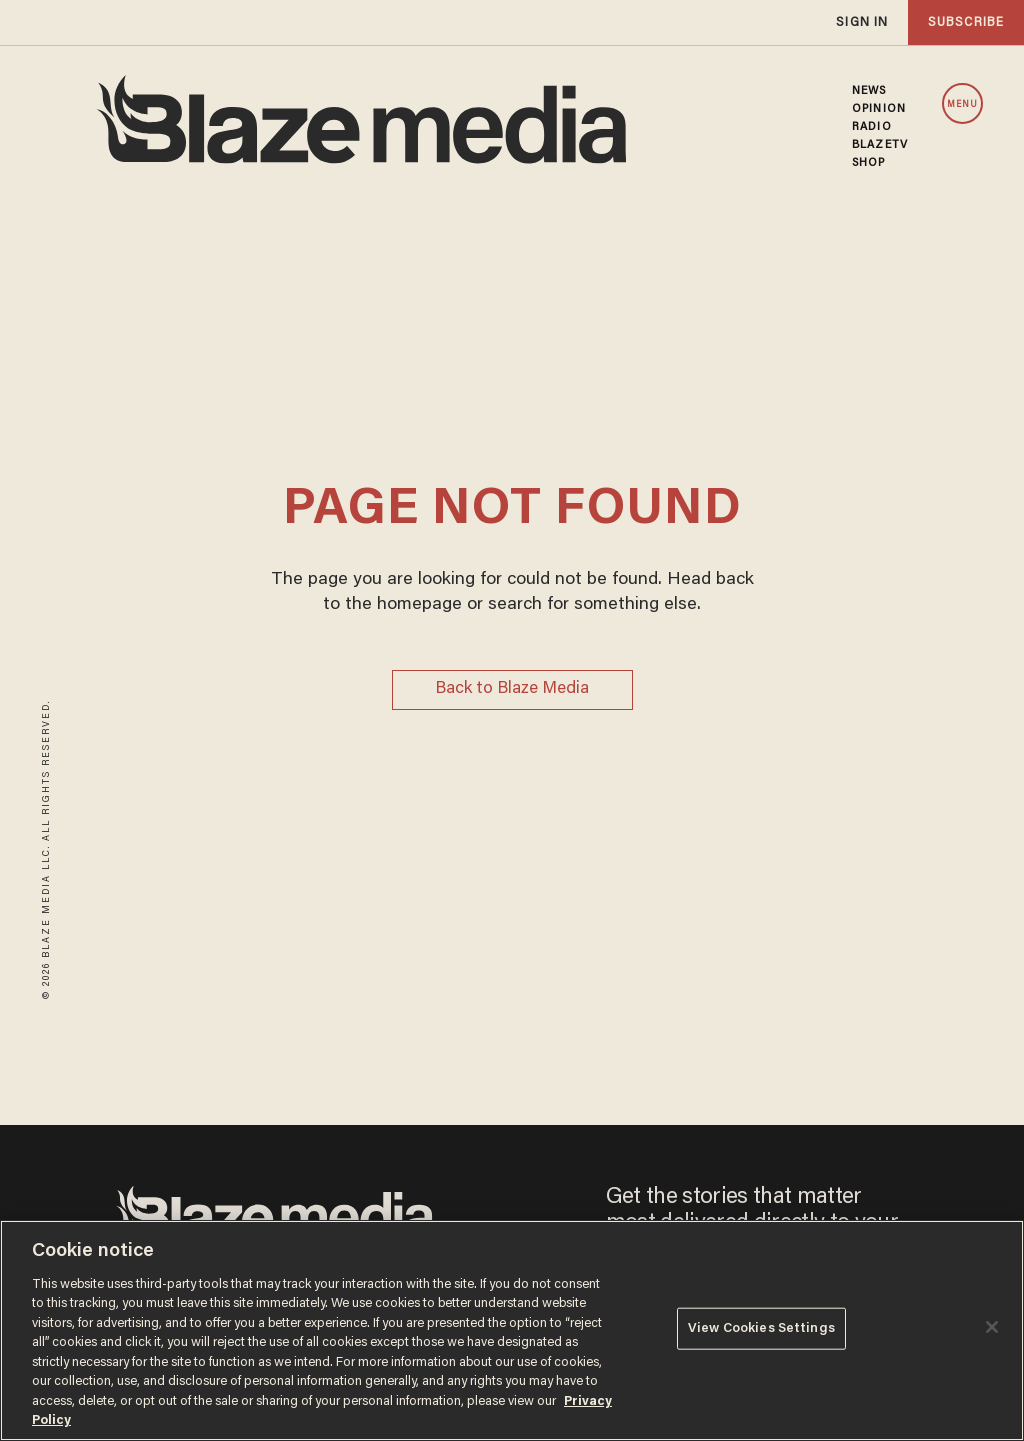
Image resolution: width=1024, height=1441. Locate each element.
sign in (862, 22)
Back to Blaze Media (512, 689)
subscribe (966, 22)
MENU (962, 104)
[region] (512, 1330)
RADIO (872, 127)
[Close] (992, 1327)
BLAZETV (880, 145)
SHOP (868, 163)
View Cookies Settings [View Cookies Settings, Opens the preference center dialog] (761, 1328)
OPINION (879, 109)
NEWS (869, 91)
